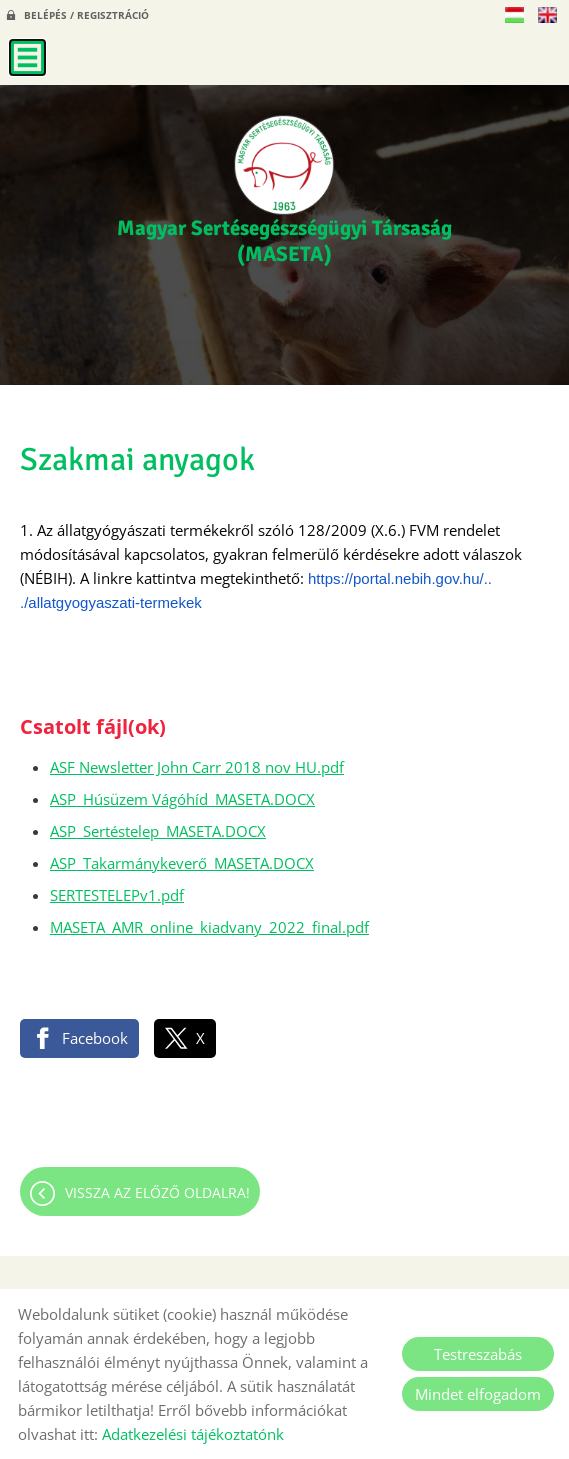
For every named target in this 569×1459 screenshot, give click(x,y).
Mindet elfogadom (478, 1394)
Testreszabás (478, 1354)
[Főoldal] (285, 165)
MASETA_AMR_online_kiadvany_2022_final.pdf (209, 927)
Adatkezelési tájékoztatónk (193, 1434)
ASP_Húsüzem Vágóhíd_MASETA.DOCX (182, 799)
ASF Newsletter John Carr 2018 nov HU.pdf (197, 767)
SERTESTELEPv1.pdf (117, 895)
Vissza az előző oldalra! (157, 1192)
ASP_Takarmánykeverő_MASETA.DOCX (182, 863)
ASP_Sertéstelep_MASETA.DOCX (158, 831)
